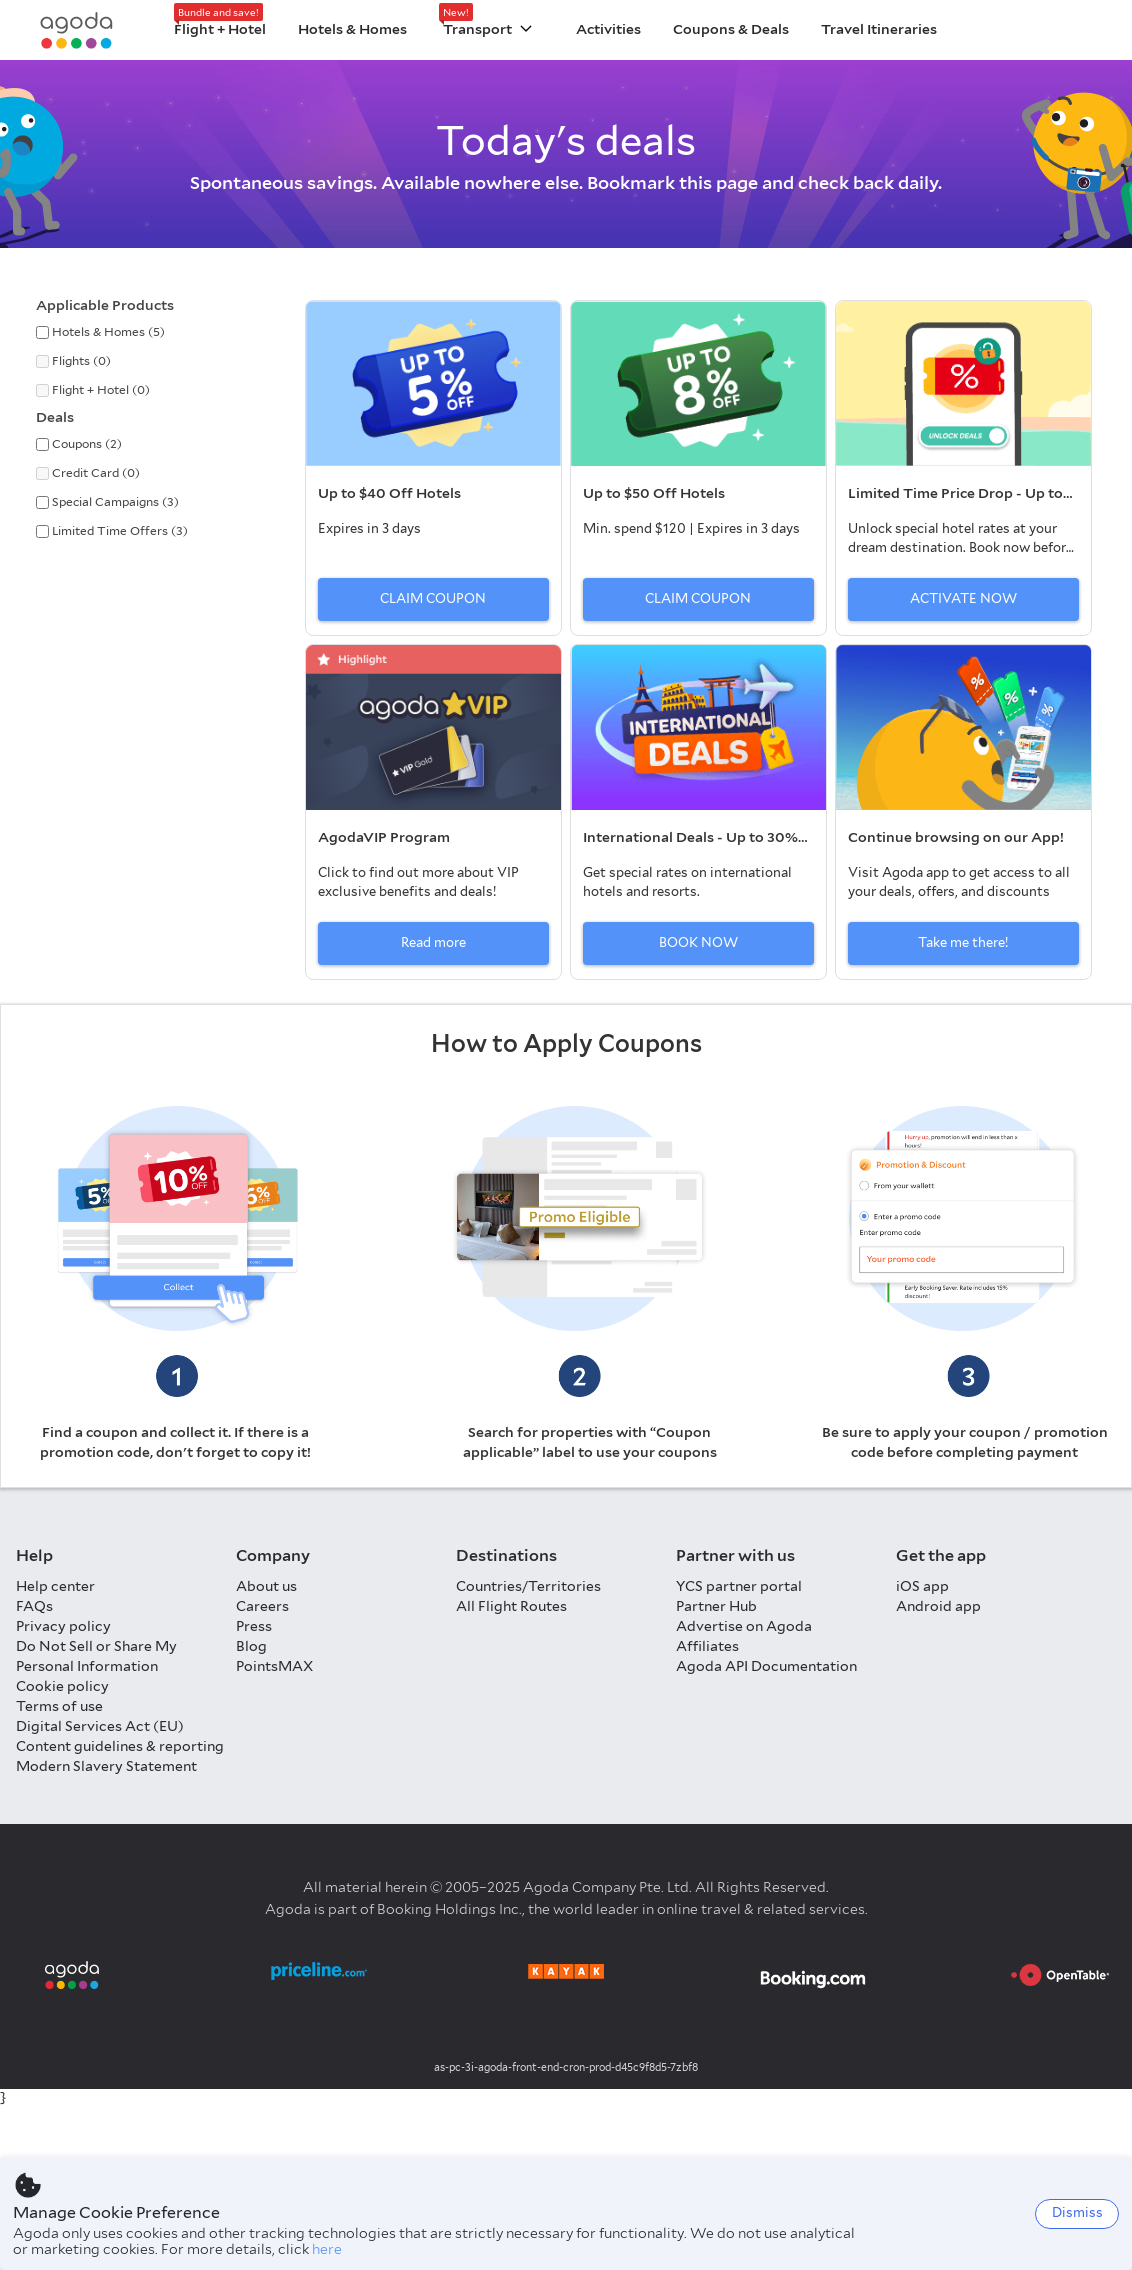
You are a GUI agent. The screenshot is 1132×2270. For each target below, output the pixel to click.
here (327, 2249)
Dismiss (1077, 2212)
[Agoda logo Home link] (77, 30)
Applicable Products (105, 305)
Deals (55, 417)
